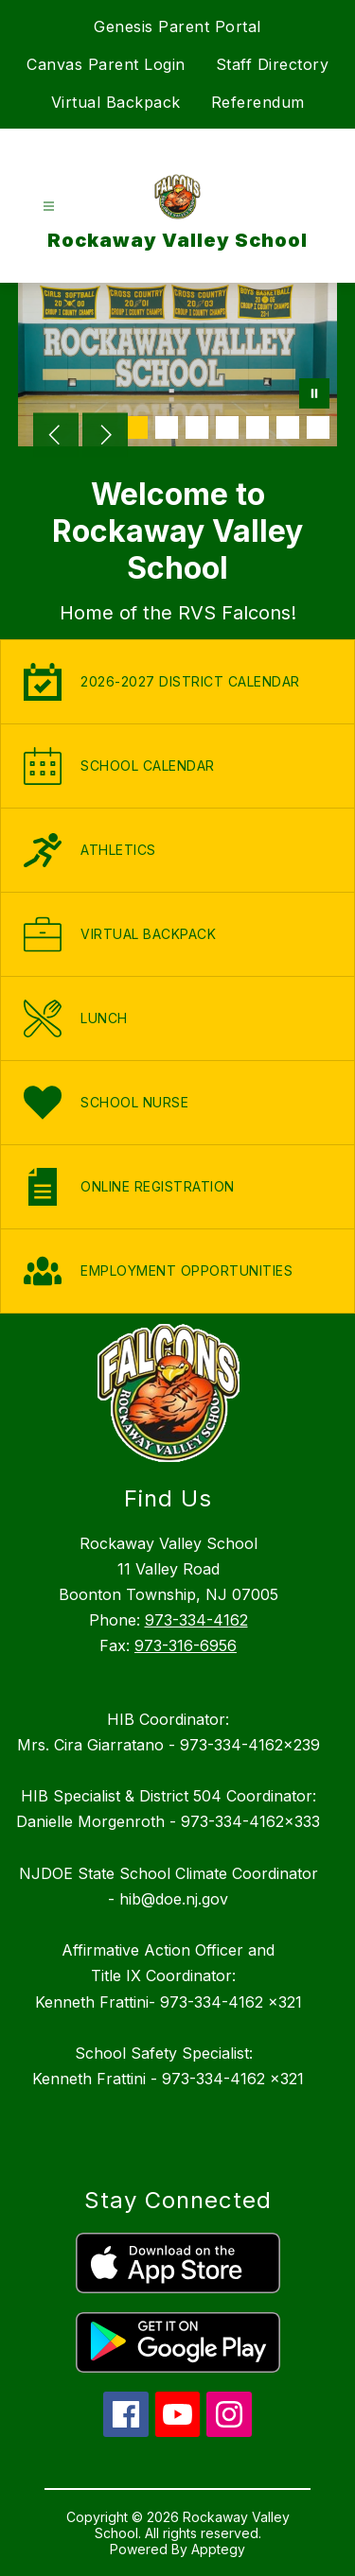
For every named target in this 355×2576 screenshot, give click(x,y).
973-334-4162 (196, 1619)
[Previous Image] (56, 436)
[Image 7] (318, 427)
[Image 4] (227, 427)
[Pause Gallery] (314, 395)
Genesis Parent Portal (177, 26)
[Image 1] (136, 427)
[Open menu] (49, 207)
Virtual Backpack (116, 102)
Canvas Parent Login (106, 64)
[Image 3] (197, 427)
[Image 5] (257, 427)
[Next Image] (105, 436)
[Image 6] (287, 427)
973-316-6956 (185, 1645)
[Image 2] (166, 427)
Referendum (258, 102)
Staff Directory (272, 64)
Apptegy (218, 2549)
